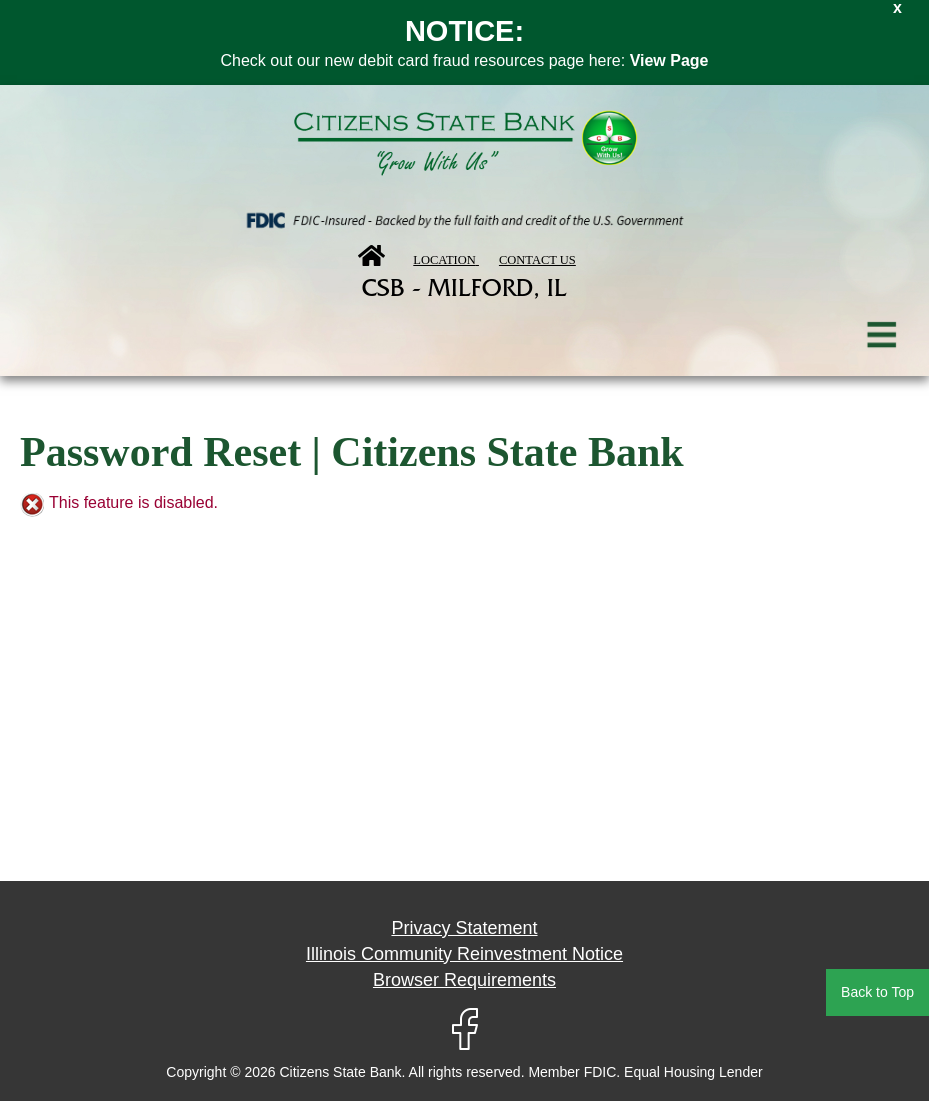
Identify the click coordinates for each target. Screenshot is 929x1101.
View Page (669, 60)
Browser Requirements (464, 980)
